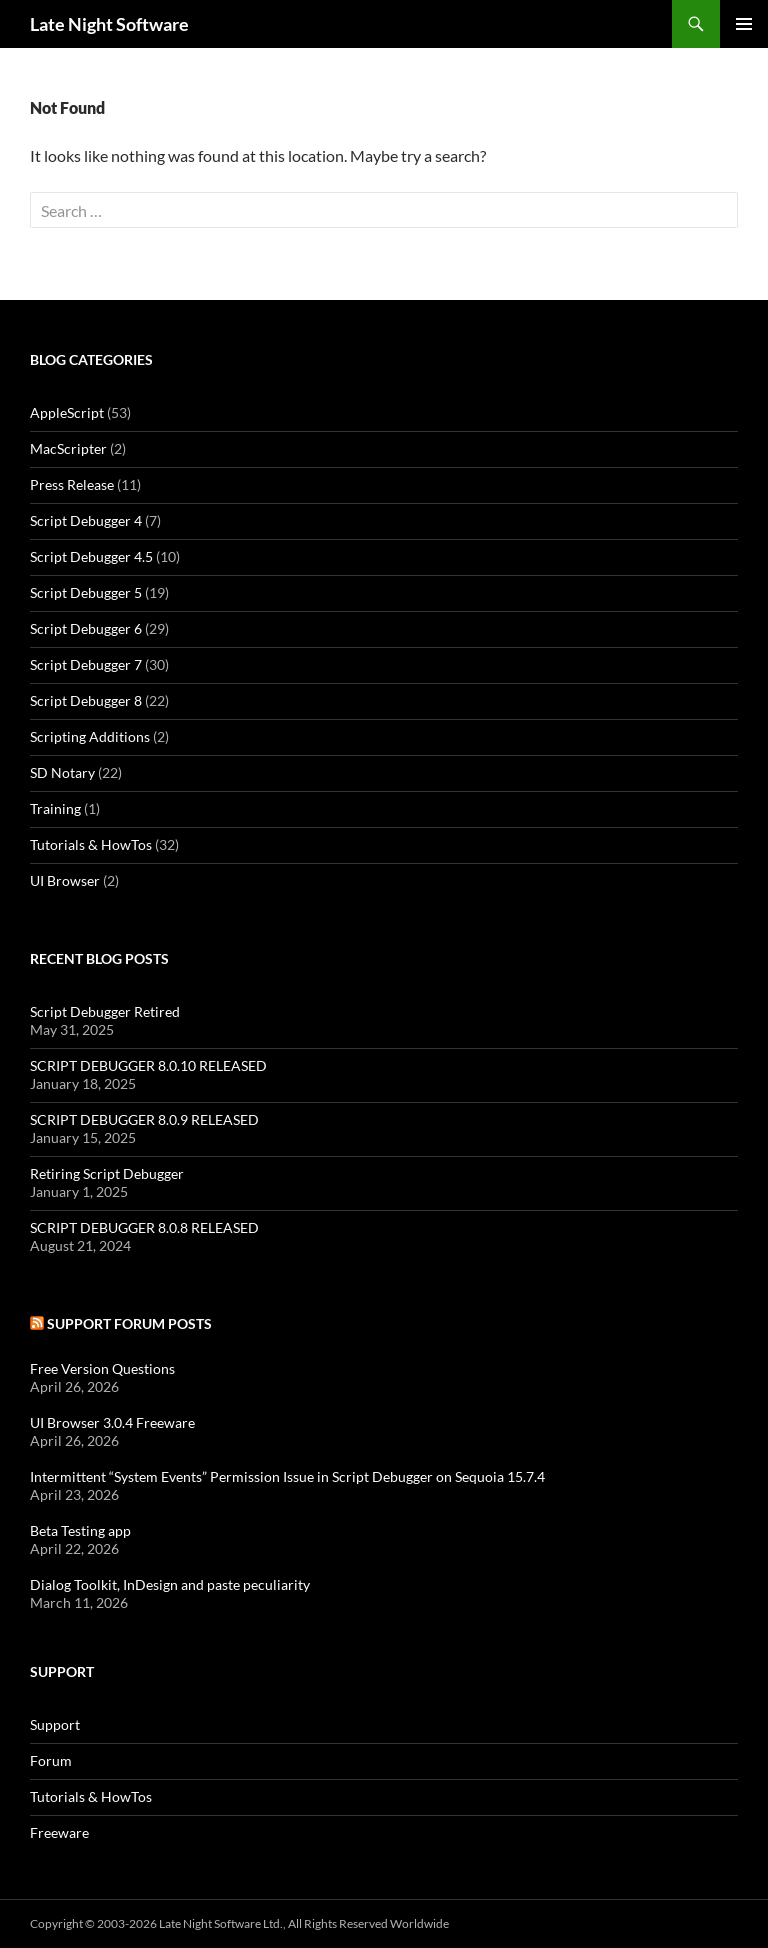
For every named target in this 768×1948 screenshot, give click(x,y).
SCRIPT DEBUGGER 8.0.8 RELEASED (144, 1227)
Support (55, 1724)
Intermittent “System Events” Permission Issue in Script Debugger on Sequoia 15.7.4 (287, 1476)
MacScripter (68, 448)
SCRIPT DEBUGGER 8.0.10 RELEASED (148, 1065)
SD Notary (62, 772)
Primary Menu (744, 24)
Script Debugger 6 (86, 628)
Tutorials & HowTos (91, 844)
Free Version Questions (102, 1368)
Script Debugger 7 (86, 664)
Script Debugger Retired (105, 1011)
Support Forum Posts (129, 1323)
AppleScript (67, 412)
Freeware (59, 1832)
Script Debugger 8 (86, 700)
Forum (51, 1760)
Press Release (72, 484)
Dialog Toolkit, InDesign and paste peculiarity (170, 1584)
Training (55, 808)
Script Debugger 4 (86, 520)
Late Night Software (109, 24)
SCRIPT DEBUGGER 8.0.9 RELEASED (144, 1119)
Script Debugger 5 (86, 592)
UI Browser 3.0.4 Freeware (112, 1422)
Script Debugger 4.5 (91, 556)
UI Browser (65, 880)
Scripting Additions (90, 736)
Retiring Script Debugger (107, 1173)
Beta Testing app (80, 1530)
